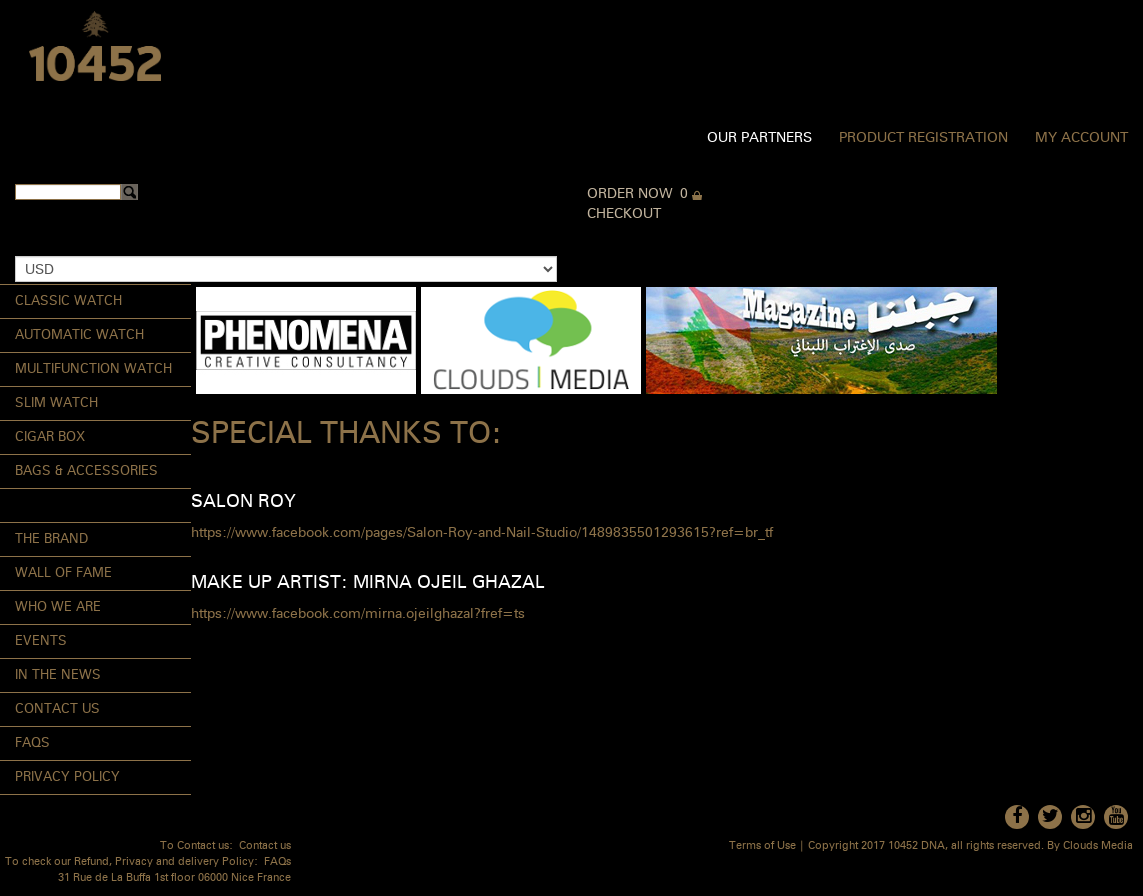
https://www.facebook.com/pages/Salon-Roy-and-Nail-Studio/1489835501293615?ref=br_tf (482, 533)
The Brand (51, 539)
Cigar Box (50, 437)
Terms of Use (762, 846)
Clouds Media (1098, 846)
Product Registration (923, 138)
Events (41, 641)
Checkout (624, 214)
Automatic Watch (79, 335)
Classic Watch (68, 301)
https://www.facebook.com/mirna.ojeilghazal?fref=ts (358, 614)
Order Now (630, 194)
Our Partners (759, 138)
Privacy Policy (67, 777)
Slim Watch (56, 403)
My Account (1081, 138)
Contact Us (57, 709)
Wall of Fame (63, 573)
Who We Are (58, 607)
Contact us (265, 846)
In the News (58, 675)
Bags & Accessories (86, 471)
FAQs (32, 743)
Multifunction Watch (93, 369)
